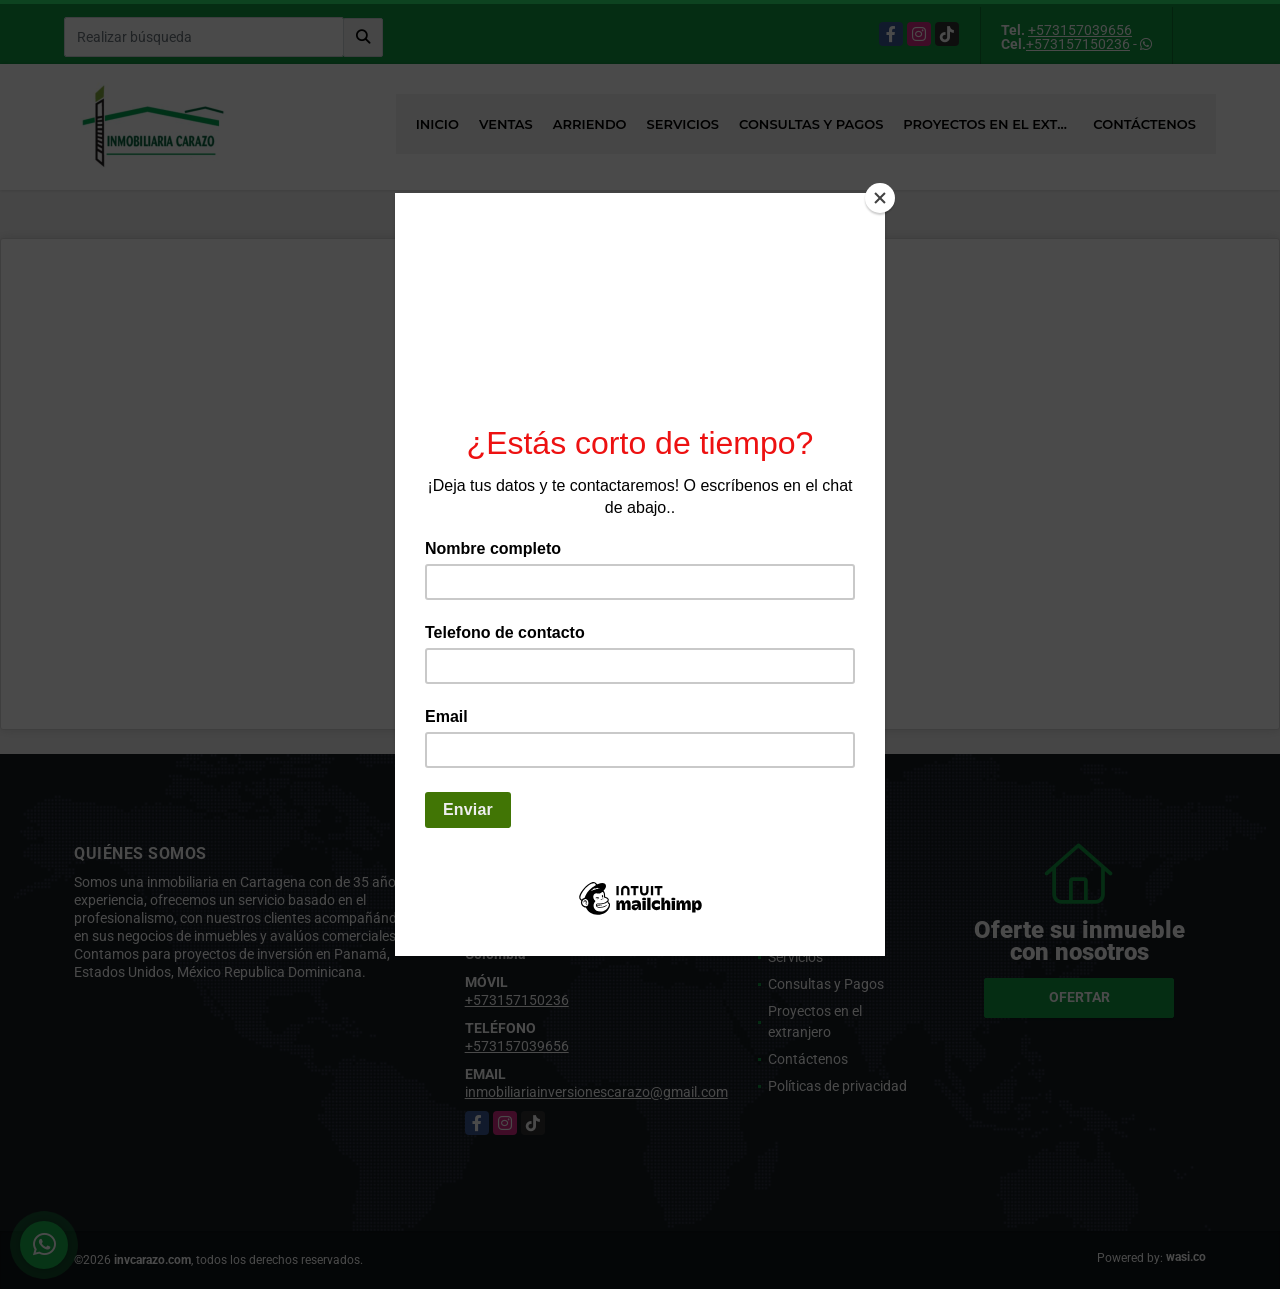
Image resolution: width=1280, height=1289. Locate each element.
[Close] (880, 198)
